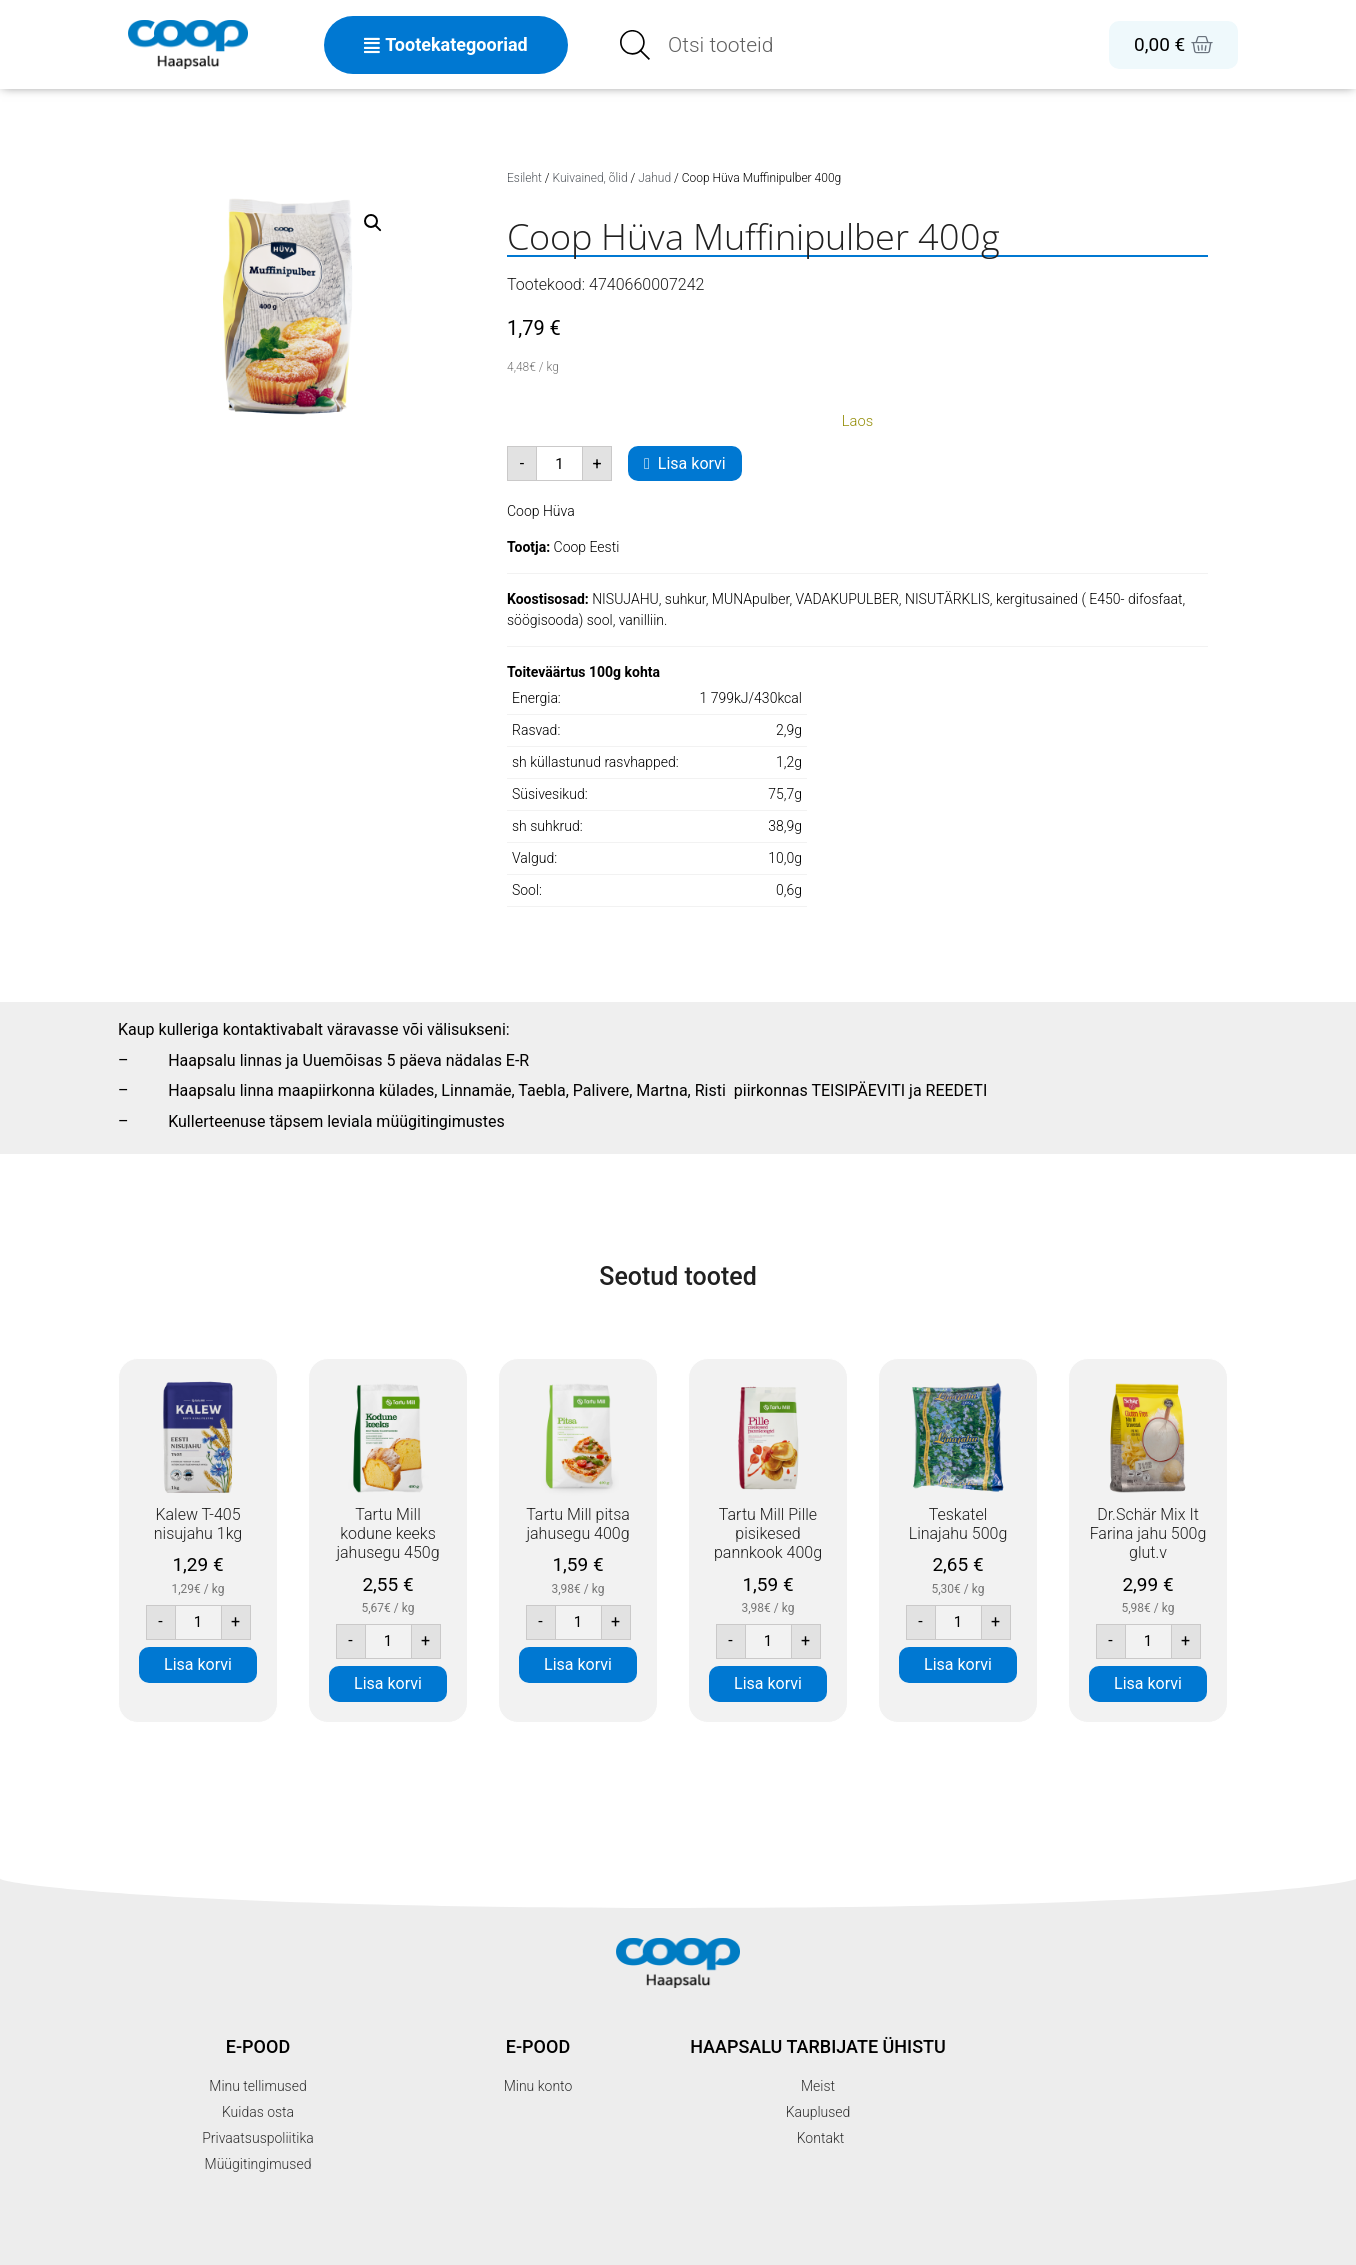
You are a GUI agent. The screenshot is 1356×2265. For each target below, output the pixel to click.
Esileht (524, 178)
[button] (373, 223)
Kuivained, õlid (590, 178)
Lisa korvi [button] (198, 1664)
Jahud (654, 178)
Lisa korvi (692, 463)
